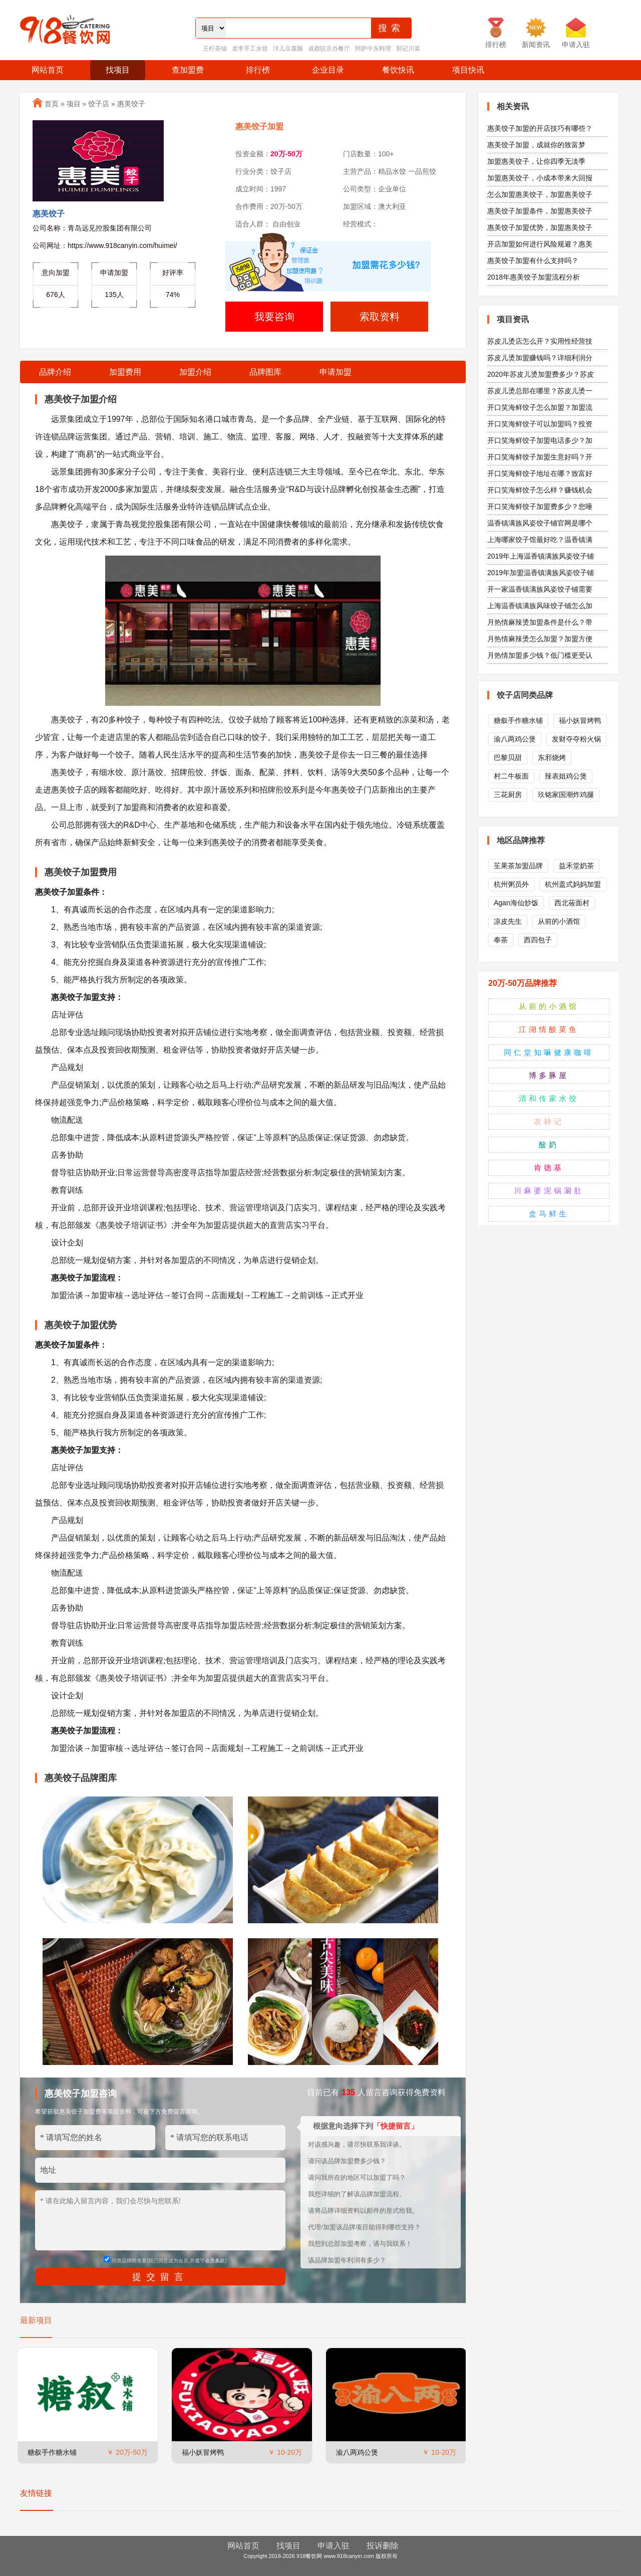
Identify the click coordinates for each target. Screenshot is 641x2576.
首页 (52, 104)
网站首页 (48, 70)
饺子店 (98, 104)
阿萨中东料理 (373, 48)
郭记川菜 (408, 48)
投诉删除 (383, 2545)
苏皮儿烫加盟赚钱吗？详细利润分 (539, 358)
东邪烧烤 (552, 757)
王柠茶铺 (215, 48)
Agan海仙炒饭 (516, 903)
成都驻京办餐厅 (329, 48)
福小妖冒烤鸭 (203, 2452)
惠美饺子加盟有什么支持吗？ (532, 260)
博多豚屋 (549, 1075)
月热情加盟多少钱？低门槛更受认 (539, 655)
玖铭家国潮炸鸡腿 (566, 795)
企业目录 (328, 70)
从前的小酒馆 (559, 921)
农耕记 (549, 1121)
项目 (74, 104)
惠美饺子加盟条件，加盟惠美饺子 (539, 211)
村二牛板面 (511, 776)
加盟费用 (125, 372)
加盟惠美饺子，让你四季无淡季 (536, 161)
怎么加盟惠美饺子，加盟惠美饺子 (539, 194)
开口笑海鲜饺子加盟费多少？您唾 (539, 506)
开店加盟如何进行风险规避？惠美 (539, 244)
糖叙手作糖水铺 (52, 2452)
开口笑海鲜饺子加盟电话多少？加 (539, 440)
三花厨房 (508, 795)
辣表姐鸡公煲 (566, 776)
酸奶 (549, 1144)
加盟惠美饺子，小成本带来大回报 (539, 178)
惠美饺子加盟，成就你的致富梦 (536, 145)
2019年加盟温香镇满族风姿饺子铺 (540, 573)
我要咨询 (274, 316)
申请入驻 (333, 2545)
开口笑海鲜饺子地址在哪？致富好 (539, 473)
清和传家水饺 (549, 1098)
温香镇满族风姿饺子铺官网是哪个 (539, 523)
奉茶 (501, 940)
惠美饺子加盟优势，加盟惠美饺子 (539, 227)
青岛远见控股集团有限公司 (110, 228)
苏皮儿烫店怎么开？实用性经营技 (539, 341)
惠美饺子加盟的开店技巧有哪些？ (539, 128)
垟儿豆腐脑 (288, 48)
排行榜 (258, 70)
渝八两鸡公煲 (357, 2452)
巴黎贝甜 (508, 757)
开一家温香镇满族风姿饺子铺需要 (539, 589)
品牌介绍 (55, 372)
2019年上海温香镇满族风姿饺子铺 (540, 556)
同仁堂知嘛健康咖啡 (549, 1052)
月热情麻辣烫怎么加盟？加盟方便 (539, 639)
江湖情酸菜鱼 (549, 1029)
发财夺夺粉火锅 (576, 739)
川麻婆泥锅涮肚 (549, 1190)
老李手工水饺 (250, 48)
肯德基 (549, 1167)
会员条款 (215, 2260)
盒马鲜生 (549, 1213)
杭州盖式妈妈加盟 (573, 884)
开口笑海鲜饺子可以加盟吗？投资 (539, 424)
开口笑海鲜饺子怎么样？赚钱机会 (539, 490)
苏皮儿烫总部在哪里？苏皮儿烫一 (539, 391)
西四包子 (538, 940)
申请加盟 (335, 372)
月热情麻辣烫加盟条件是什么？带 (539, 622)
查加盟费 (188, 70)
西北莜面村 (571, 903)
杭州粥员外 (511, 884)
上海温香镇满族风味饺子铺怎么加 (539, 606)
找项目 (118, 70)
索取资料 (380, 316)
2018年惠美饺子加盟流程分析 (533, 277)
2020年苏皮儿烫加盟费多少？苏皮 (540, 374)
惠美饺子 (131, 104)
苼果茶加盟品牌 (518, 866)
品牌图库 (265, 372)
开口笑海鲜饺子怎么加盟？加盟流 (539, 407)
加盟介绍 (195, 372)
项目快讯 (468, 70)
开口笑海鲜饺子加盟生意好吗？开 (539, 457)
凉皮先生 (508, 921)
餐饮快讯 (398, 70)
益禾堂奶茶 (576, 866)
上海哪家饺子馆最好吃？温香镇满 (539, 540)
